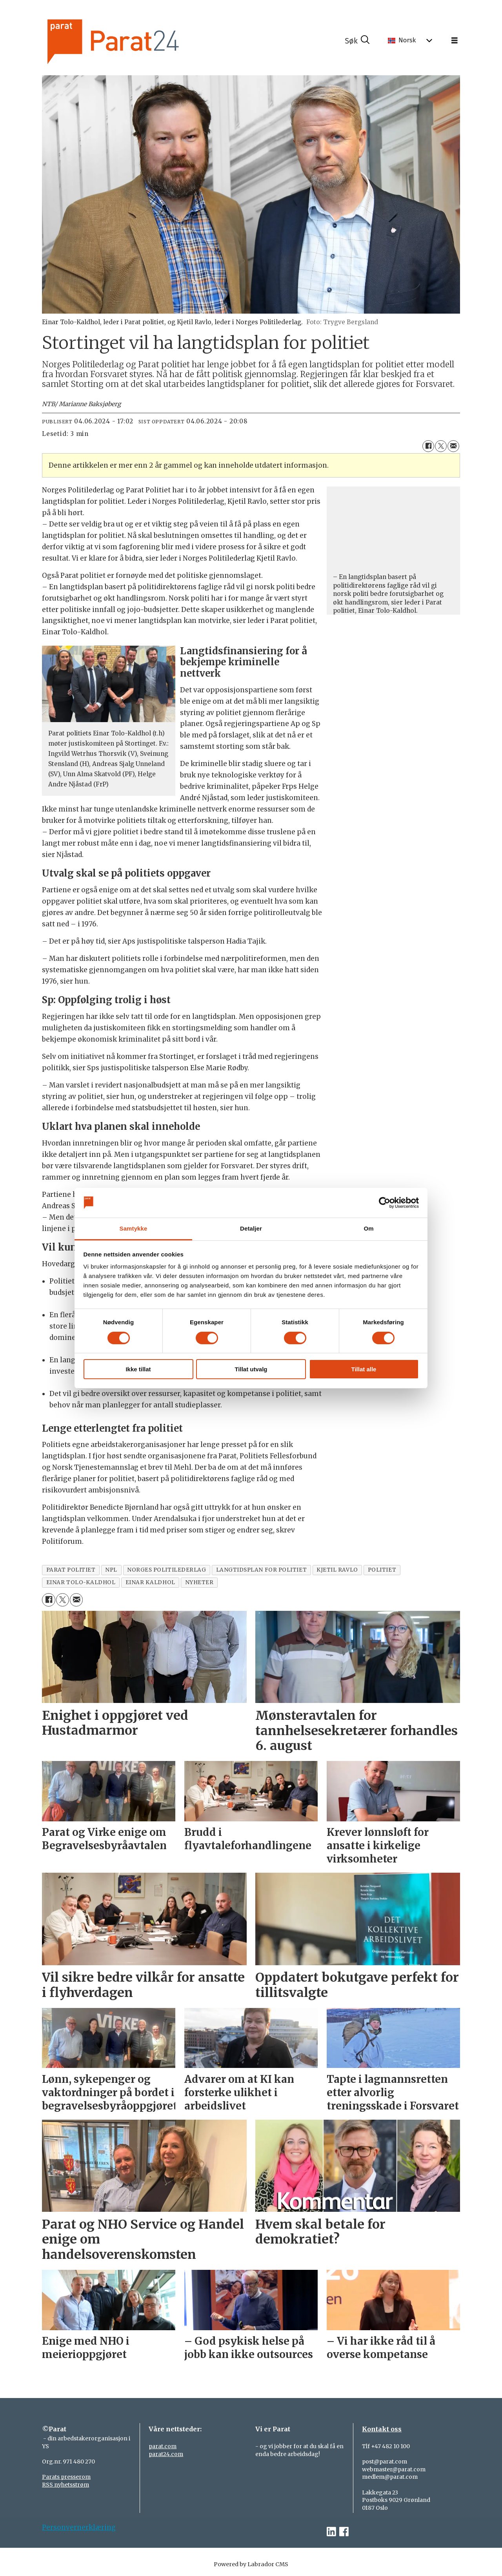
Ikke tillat (138, 1369)
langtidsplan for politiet (261, 1570)
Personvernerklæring (79, 2527)
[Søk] (357, 40)
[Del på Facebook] (428, 446)
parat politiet (71, 1570)
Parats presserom (66, 2476)
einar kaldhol (150, 1582)
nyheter (199, 1582)
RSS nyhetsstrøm (65, 2484)
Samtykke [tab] (133, 1228)
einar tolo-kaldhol (81, 1582)
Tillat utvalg (251, 1369)
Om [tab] (368, 1228)
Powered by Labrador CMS (251, 2564)
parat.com (162, 2446)
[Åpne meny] (454, 41)
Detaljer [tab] (251, 1228)
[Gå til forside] (140, 40)
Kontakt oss (382, 2429)
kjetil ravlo (337, 1570)
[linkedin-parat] (331, 2532)
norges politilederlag (166, 1570)
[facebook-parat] (344, 2532)
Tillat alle (363, 1369)
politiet (382, 1570)
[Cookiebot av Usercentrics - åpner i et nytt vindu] (384, 1203)
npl (111, 1570)
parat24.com (166, 2454)
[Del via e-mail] (453, 446)
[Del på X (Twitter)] (441, 446)
